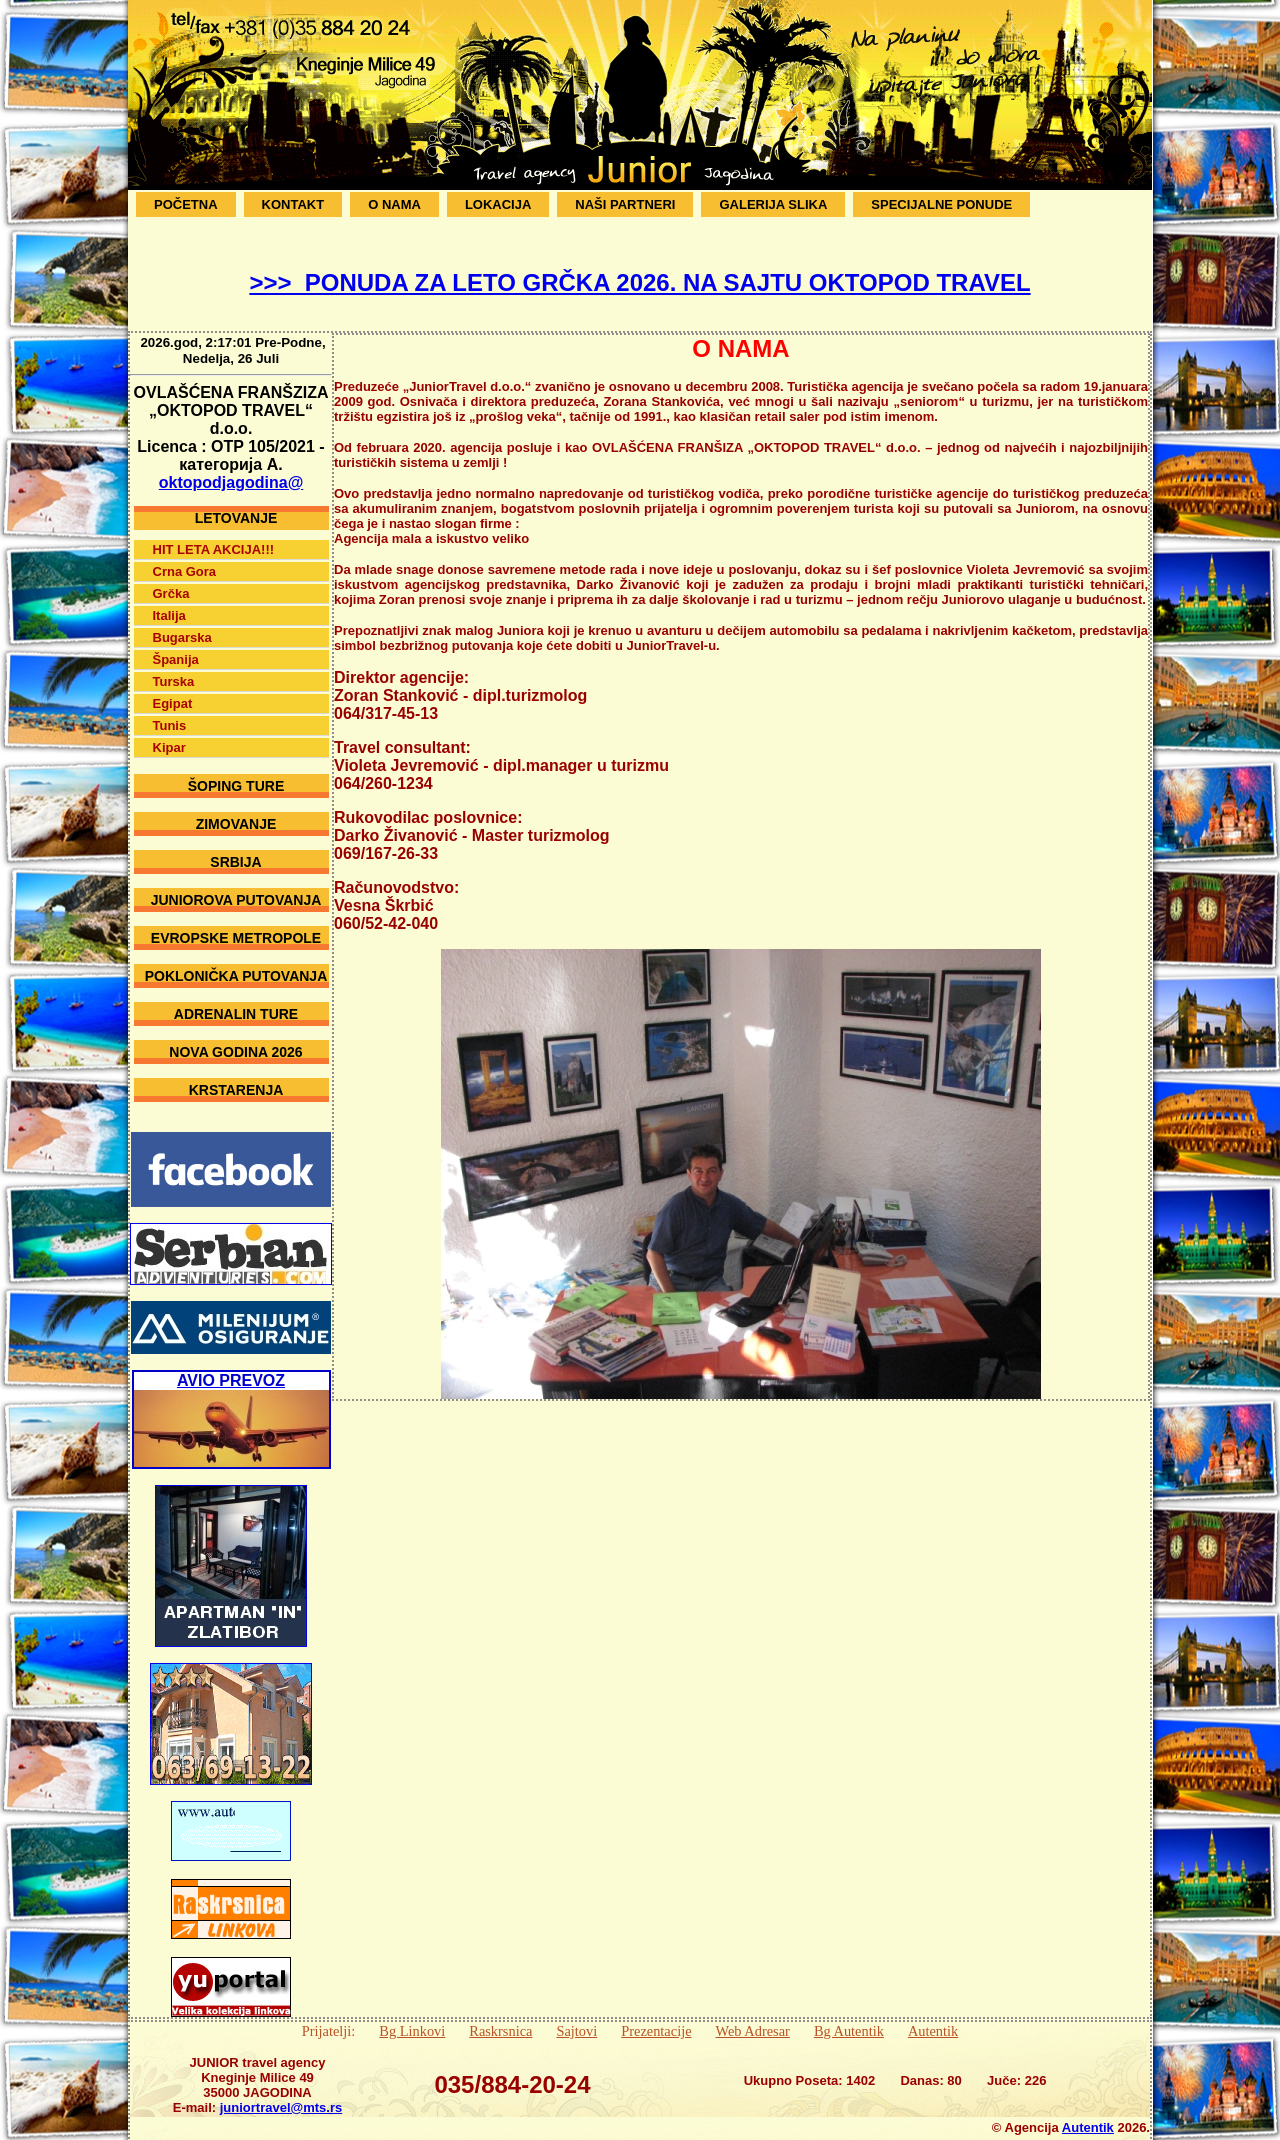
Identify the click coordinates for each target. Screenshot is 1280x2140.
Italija (169, 600)
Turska (174, 666)
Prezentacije (656, 2016)
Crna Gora (185, 556)
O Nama (394, 204)
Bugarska (182, 622)
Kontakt (293, 204)
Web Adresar (753, 2016)
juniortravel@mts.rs (281, 2092)
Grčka (171, 578)
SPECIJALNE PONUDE (941, 204)
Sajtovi (576, 2016)
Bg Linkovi (412, 2016)
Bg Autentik (849, 2016)
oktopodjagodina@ (231, 467)
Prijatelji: (329, 2016)
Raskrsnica (500, 2016)
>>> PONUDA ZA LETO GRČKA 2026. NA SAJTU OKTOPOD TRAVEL (639, 282)
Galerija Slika (773, 204)
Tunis (170, 710)
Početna (186, 204)
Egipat (173, 688)
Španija (176, 644)
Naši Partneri (625, 204)
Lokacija (498, 204)
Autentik (933, 2016)
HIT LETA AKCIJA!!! (214, 534)
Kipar (169, 732)
